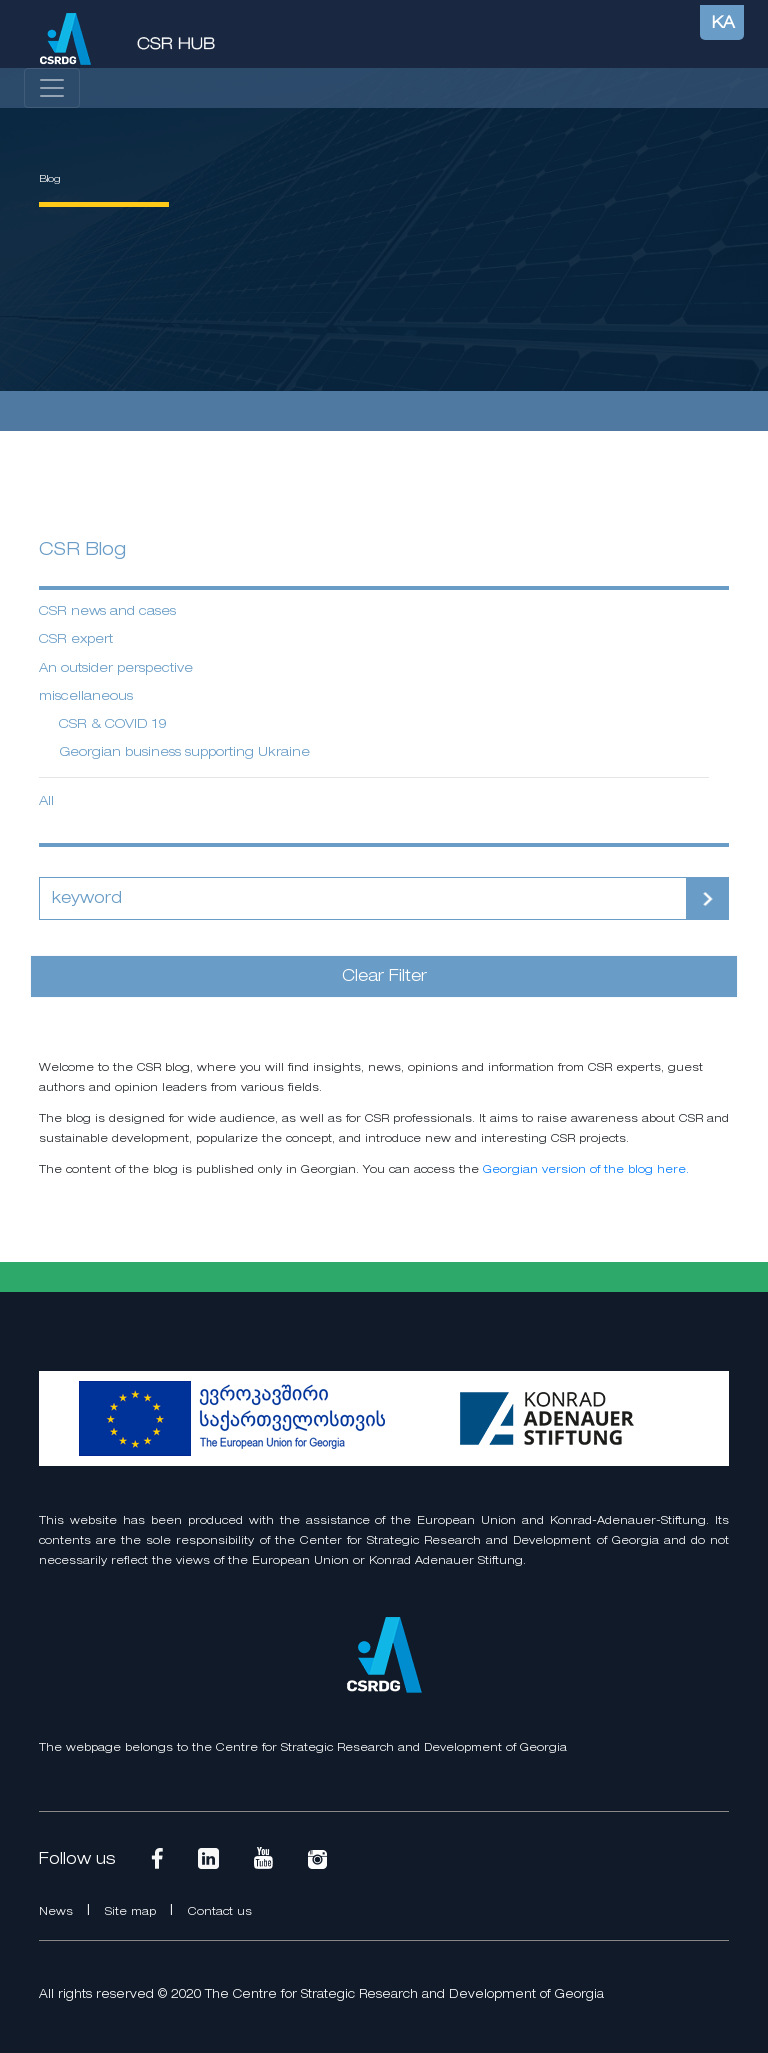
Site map (132, 1912)
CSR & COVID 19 (113, 724)
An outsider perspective (116, 668)
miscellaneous (86, 696)
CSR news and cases (107, 611)
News (58, 1912)
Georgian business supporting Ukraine (184, 752)
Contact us (220, 1912)
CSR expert (76, 639)
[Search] (363, 898)
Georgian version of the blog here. (586, 1170)
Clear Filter (384, 977)
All (46, 801)
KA (723, 24)
